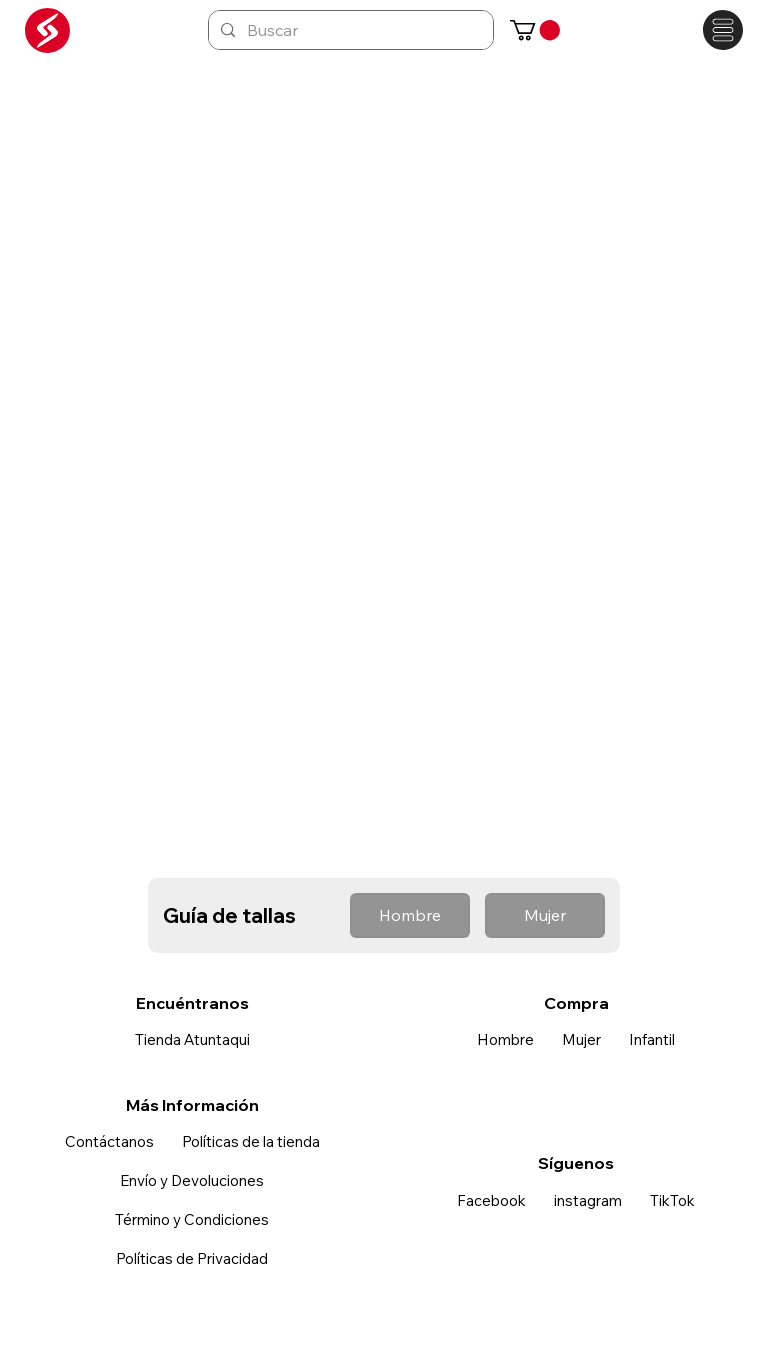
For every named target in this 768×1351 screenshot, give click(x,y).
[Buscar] (348, 30)
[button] (535, 30)
